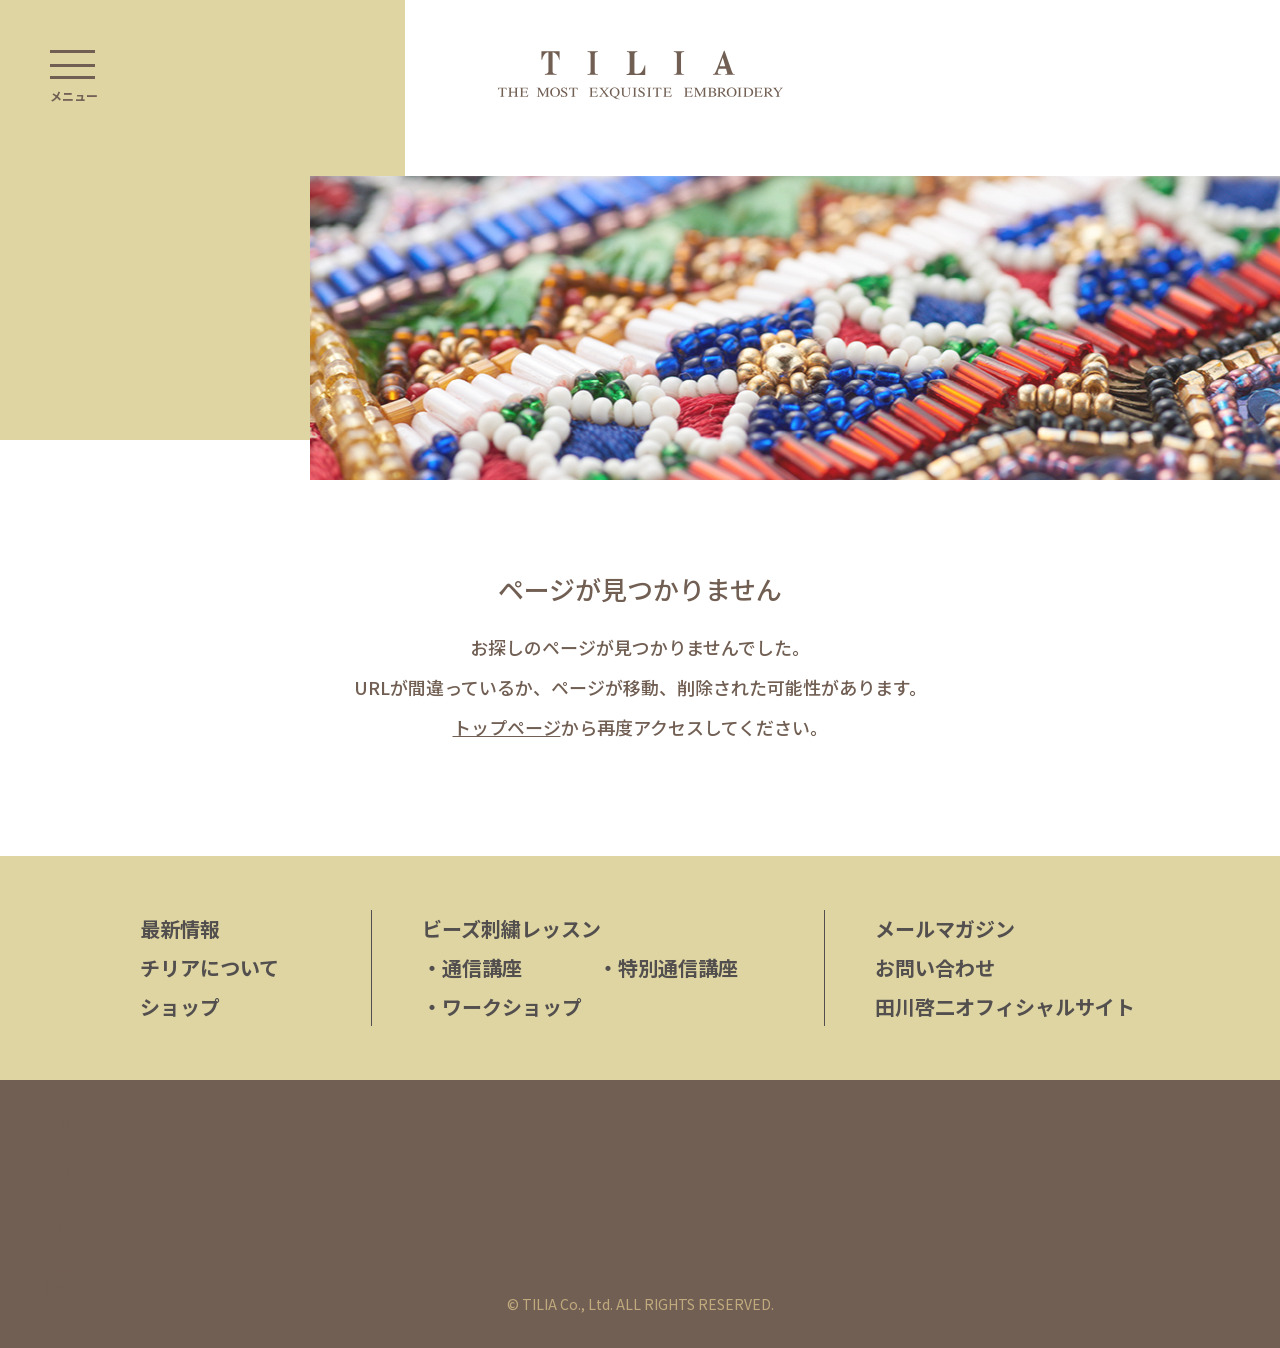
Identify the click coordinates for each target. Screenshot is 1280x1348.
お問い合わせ (935, 967)
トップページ (507, 727)
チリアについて (209, 967)
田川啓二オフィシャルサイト (1005, 1006)
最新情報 (180, 928)
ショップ (180, 1006)
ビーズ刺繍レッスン (511, 928)
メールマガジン (945, 928)
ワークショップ (502, 1006)
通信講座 (472, 967)
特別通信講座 (668, 967)
